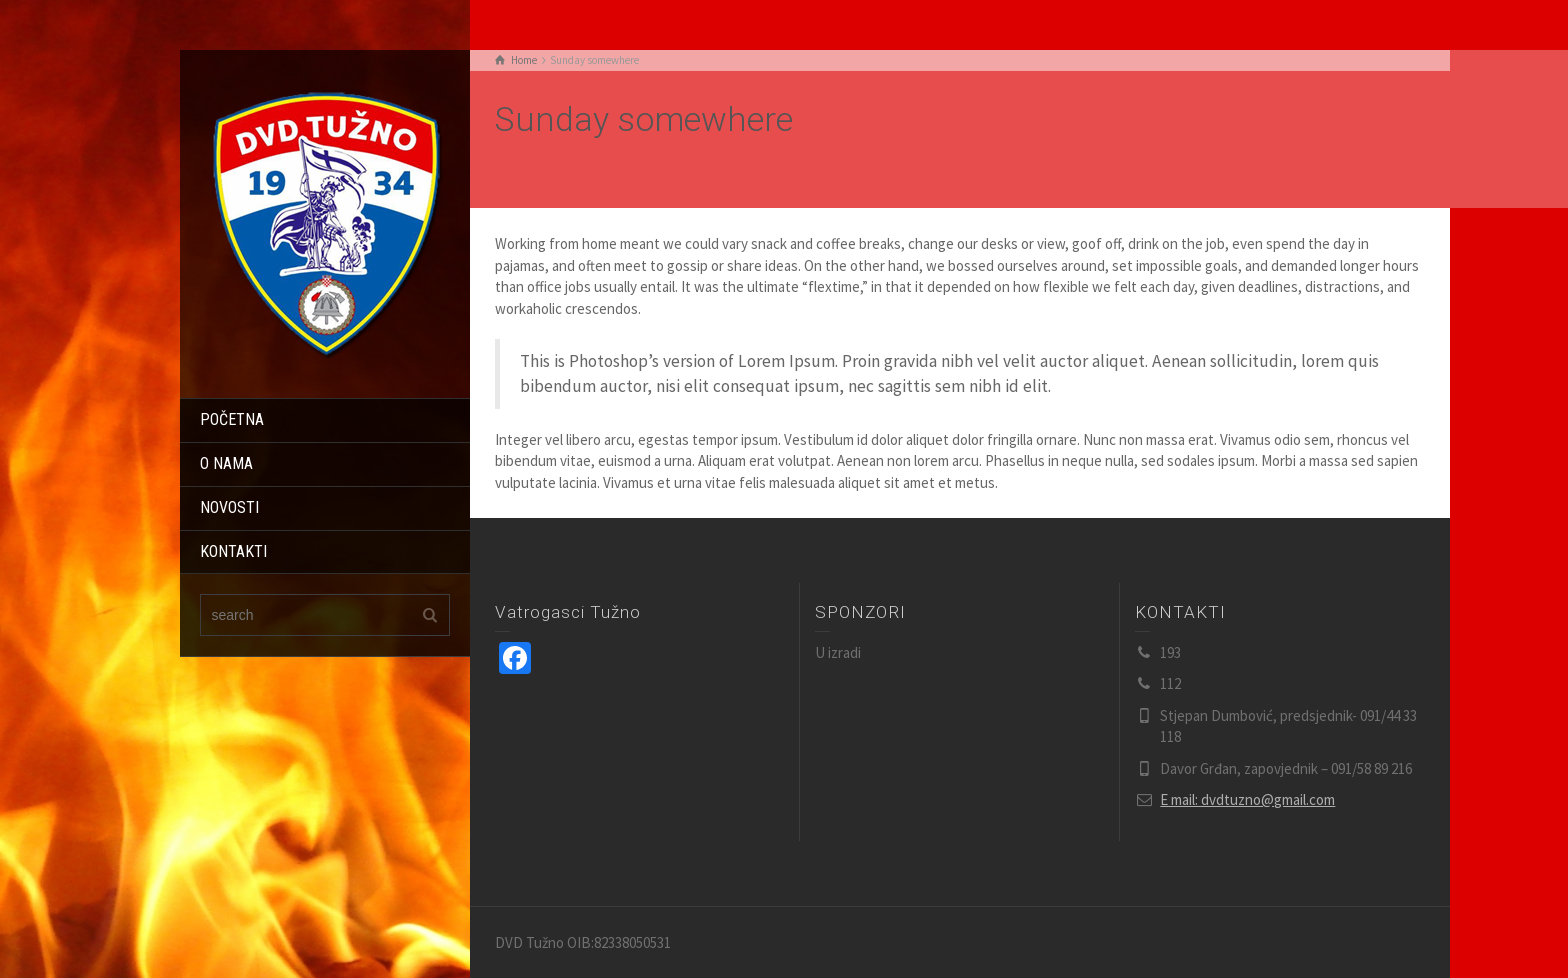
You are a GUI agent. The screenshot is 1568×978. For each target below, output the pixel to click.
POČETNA (232, 419)
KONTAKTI (233, 551)
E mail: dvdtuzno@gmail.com (1247, 799)
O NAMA (226, 463)
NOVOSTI (229, 507)
